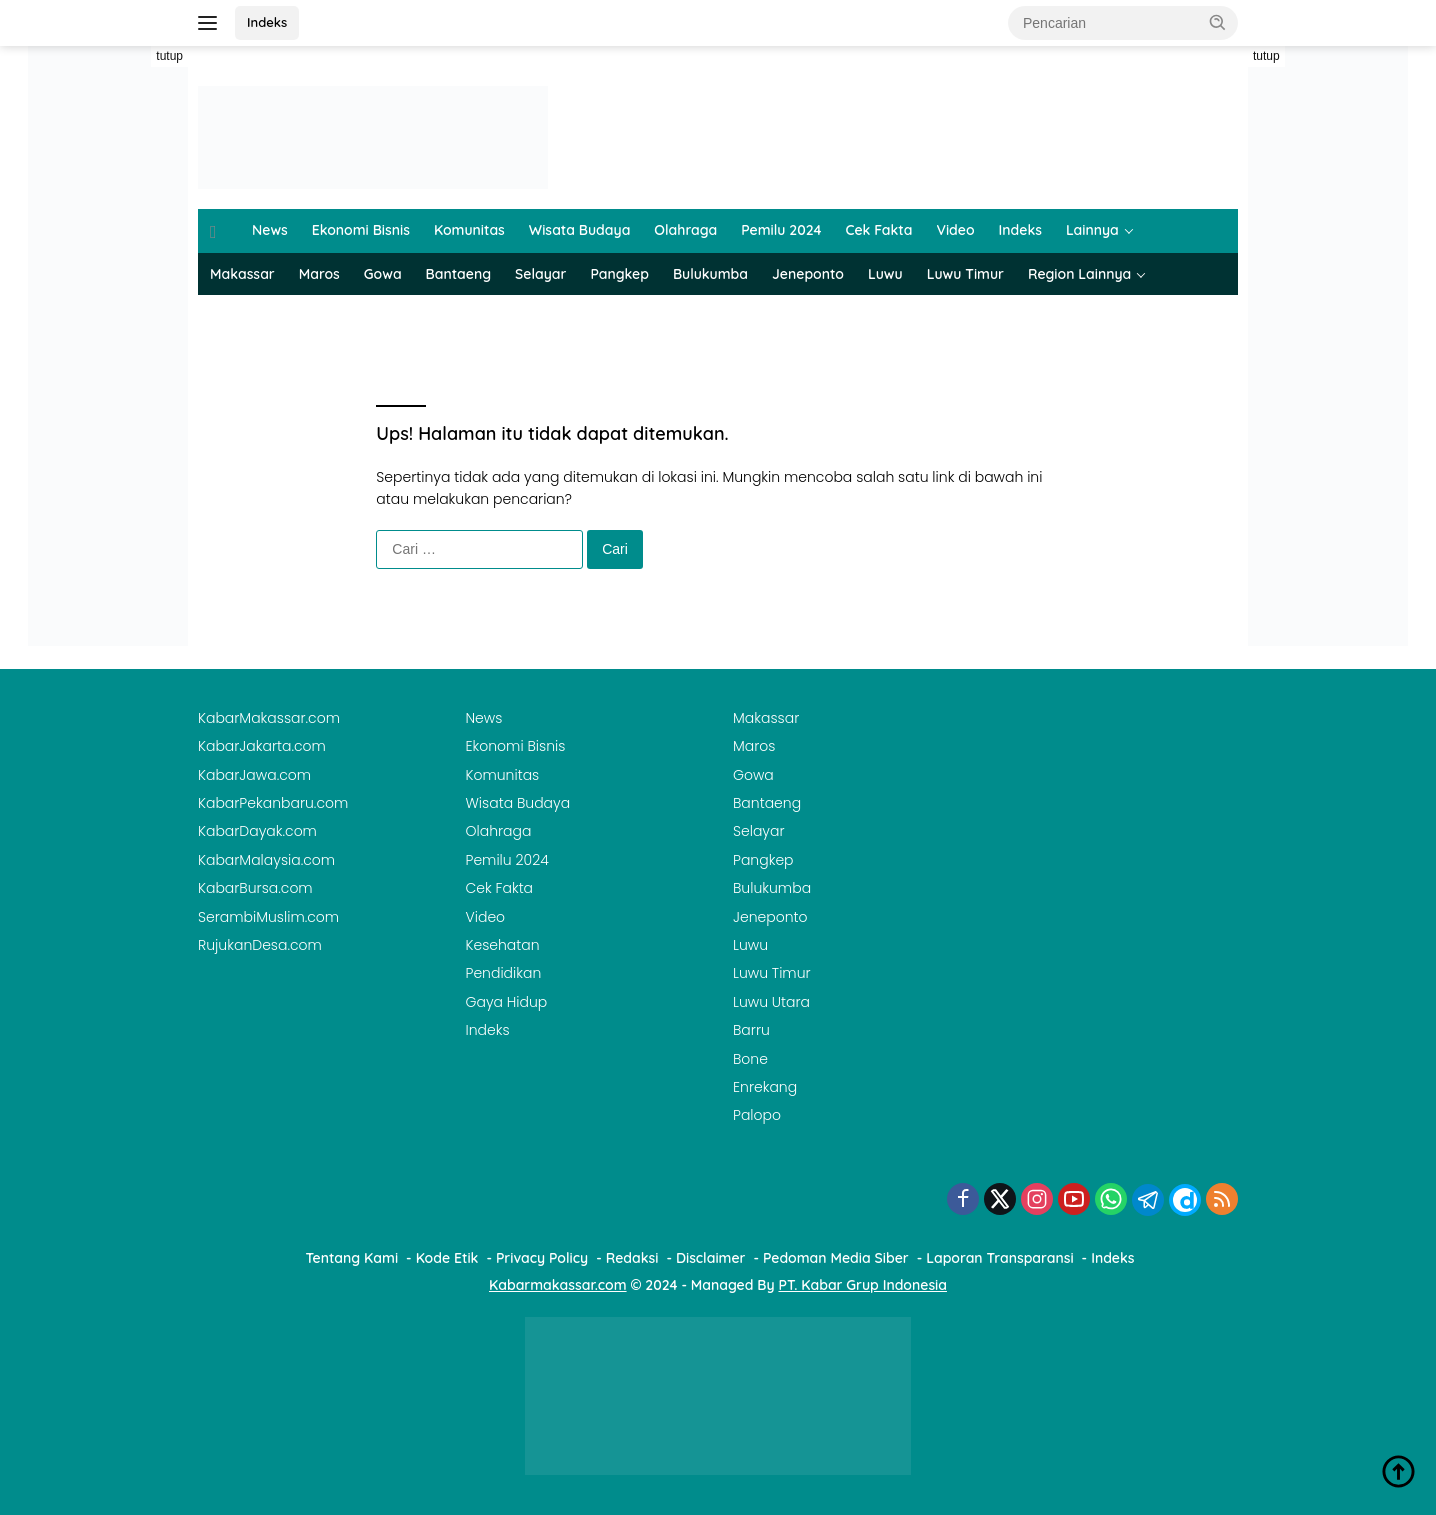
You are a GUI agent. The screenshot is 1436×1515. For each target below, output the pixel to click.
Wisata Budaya (580, 230)
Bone (750, 1059)
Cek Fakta (879, 230)
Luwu (885, 274)
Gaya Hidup (507, 1002)
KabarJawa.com (254, 775)
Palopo (757, 1115)
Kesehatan (503, 945)
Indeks (267, 22)
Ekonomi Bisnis (361, 230)
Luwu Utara (771, 1002)
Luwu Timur (965, 274)
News (270, 230)
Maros (319, 274)
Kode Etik (447, 1258)
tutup (169, 56)
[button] (1218, 22)
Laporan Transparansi (999, 1258)
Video (955, 230)
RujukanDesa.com (260, 945)
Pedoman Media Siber (836, 1258)
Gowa (383, 274)
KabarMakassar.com (269, 718)
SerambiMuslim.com (268, 917)
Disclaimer (711, 1258)
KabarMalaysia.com (266, 860)
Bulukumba (710, 274)
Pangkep (619, 274)
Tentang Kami (352, 1258)
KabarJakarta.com (262, 746)
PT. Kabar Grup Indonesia (863, 1285)
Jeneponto (808, 274)
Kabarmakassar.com (558, 1285)
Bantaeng (458, 274)
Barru (751, 1030)
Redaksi (632, 1258)
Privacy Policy (542, 1258)
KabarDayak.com (257, 831)
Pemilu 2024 (781, 230)
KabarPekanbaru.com (273, 803)
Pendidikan (504, 973)
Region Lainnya (1079, 274)
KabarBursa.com (255, 888)
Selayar (540, 274)
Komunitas (469, 230)
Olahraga (685, 230)
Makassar (242, 274)
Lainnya (1092, 230)
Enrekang (765, 1087)
